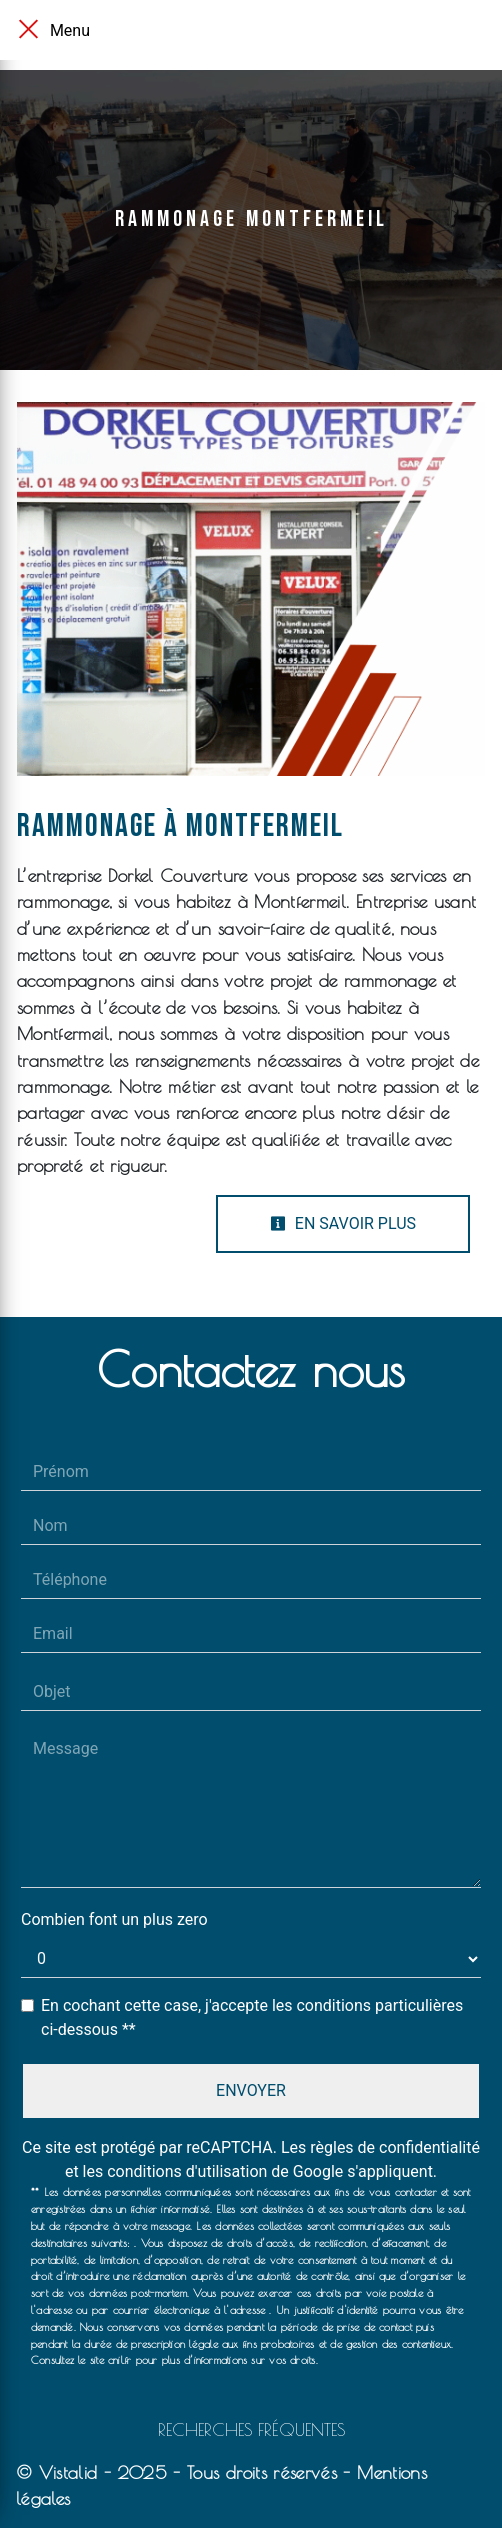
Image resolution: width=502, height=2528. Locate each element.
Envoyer (251, 2090)
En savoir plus (343, 1223)
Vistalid (68, 2472)
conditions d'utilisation (187, 2171)
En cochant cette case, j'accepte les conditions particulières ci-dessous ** (252, 2017)
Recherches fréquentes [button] (251, 2429)
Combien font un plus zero (114, 1919)
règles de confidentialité (395, 2147)
